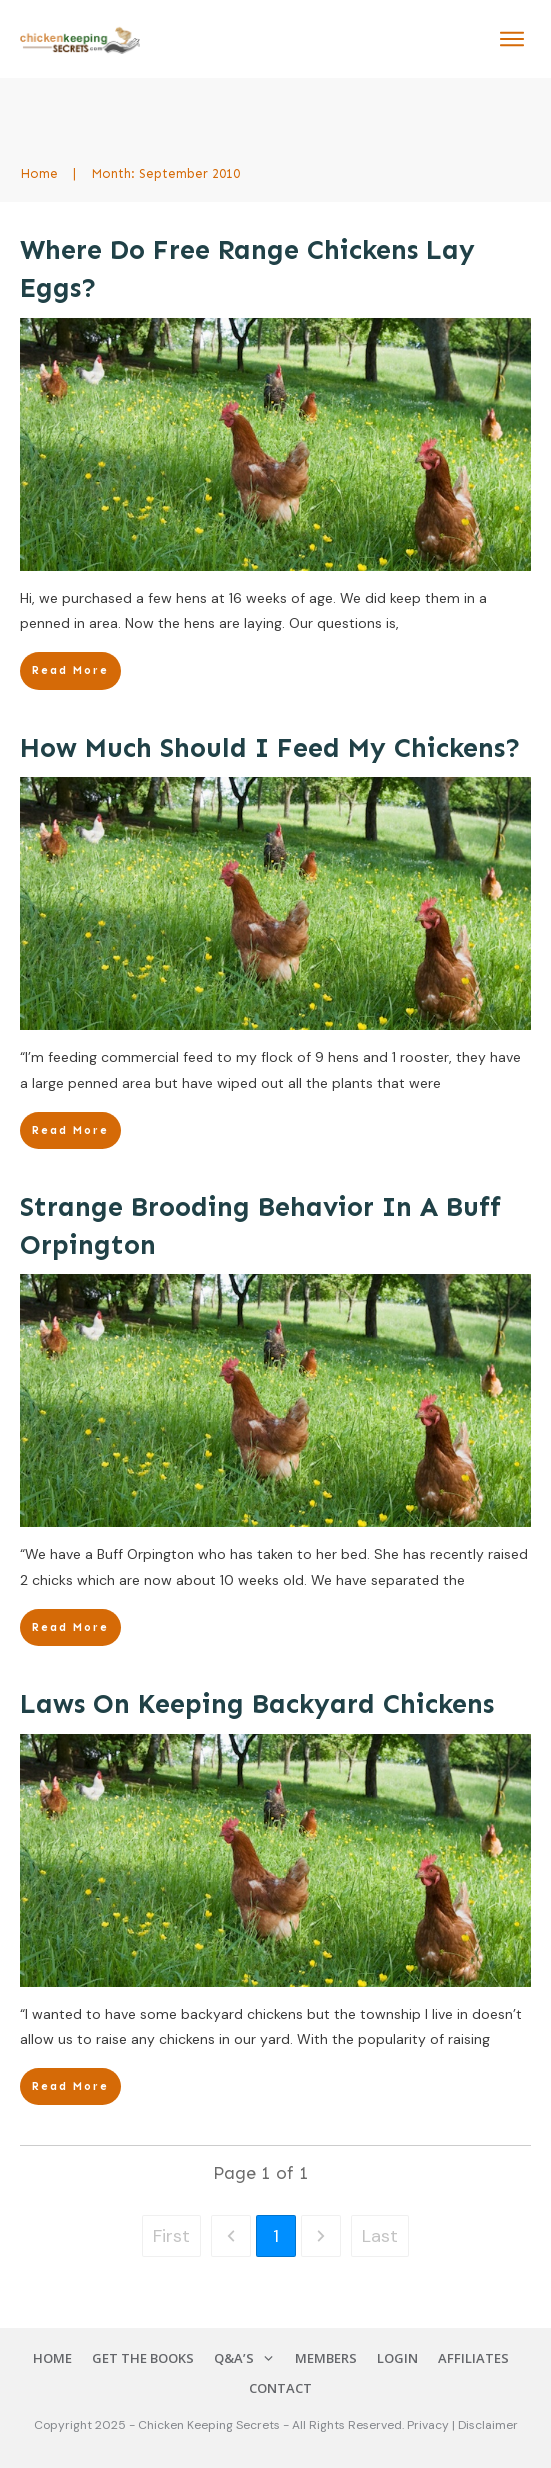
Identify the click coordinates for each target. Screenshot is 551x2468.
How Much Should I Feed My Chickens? (270, 748)
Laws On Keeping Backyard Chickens (257, 1704)
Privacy (429, 2425)
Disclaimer (488, 2425)
